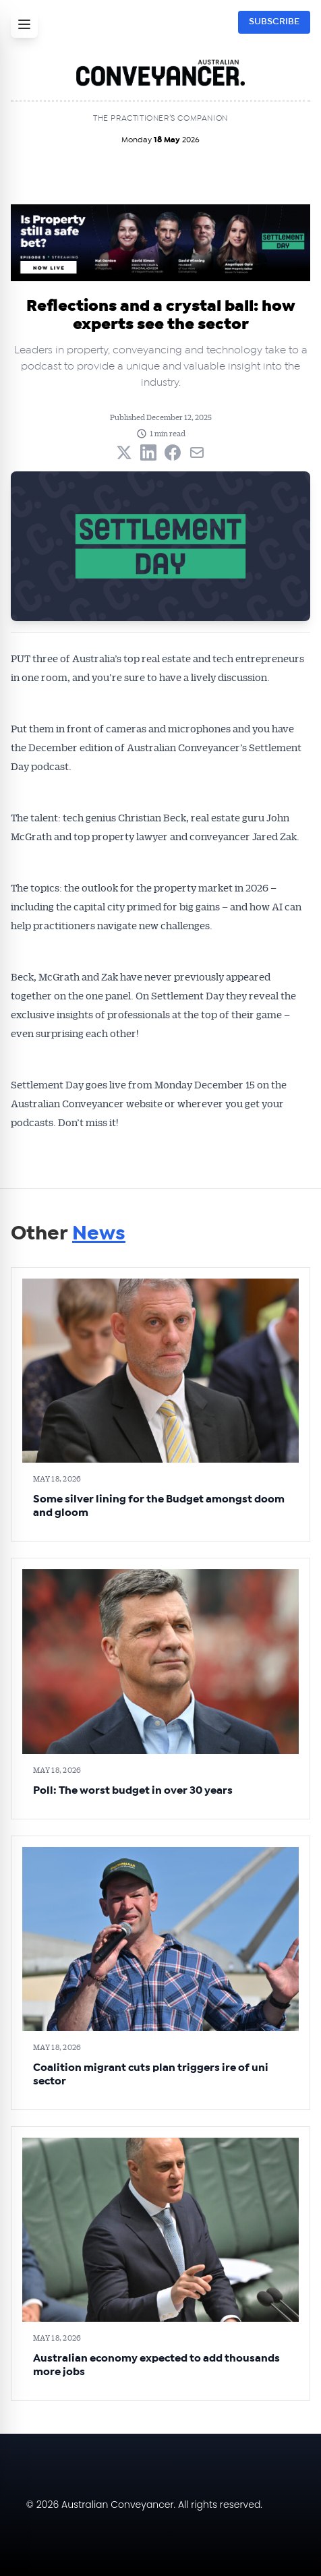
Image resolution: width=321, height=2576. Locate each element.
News (98, 1233)
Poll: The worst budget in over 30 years (133, 1790)
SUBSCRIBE (274, 21)
